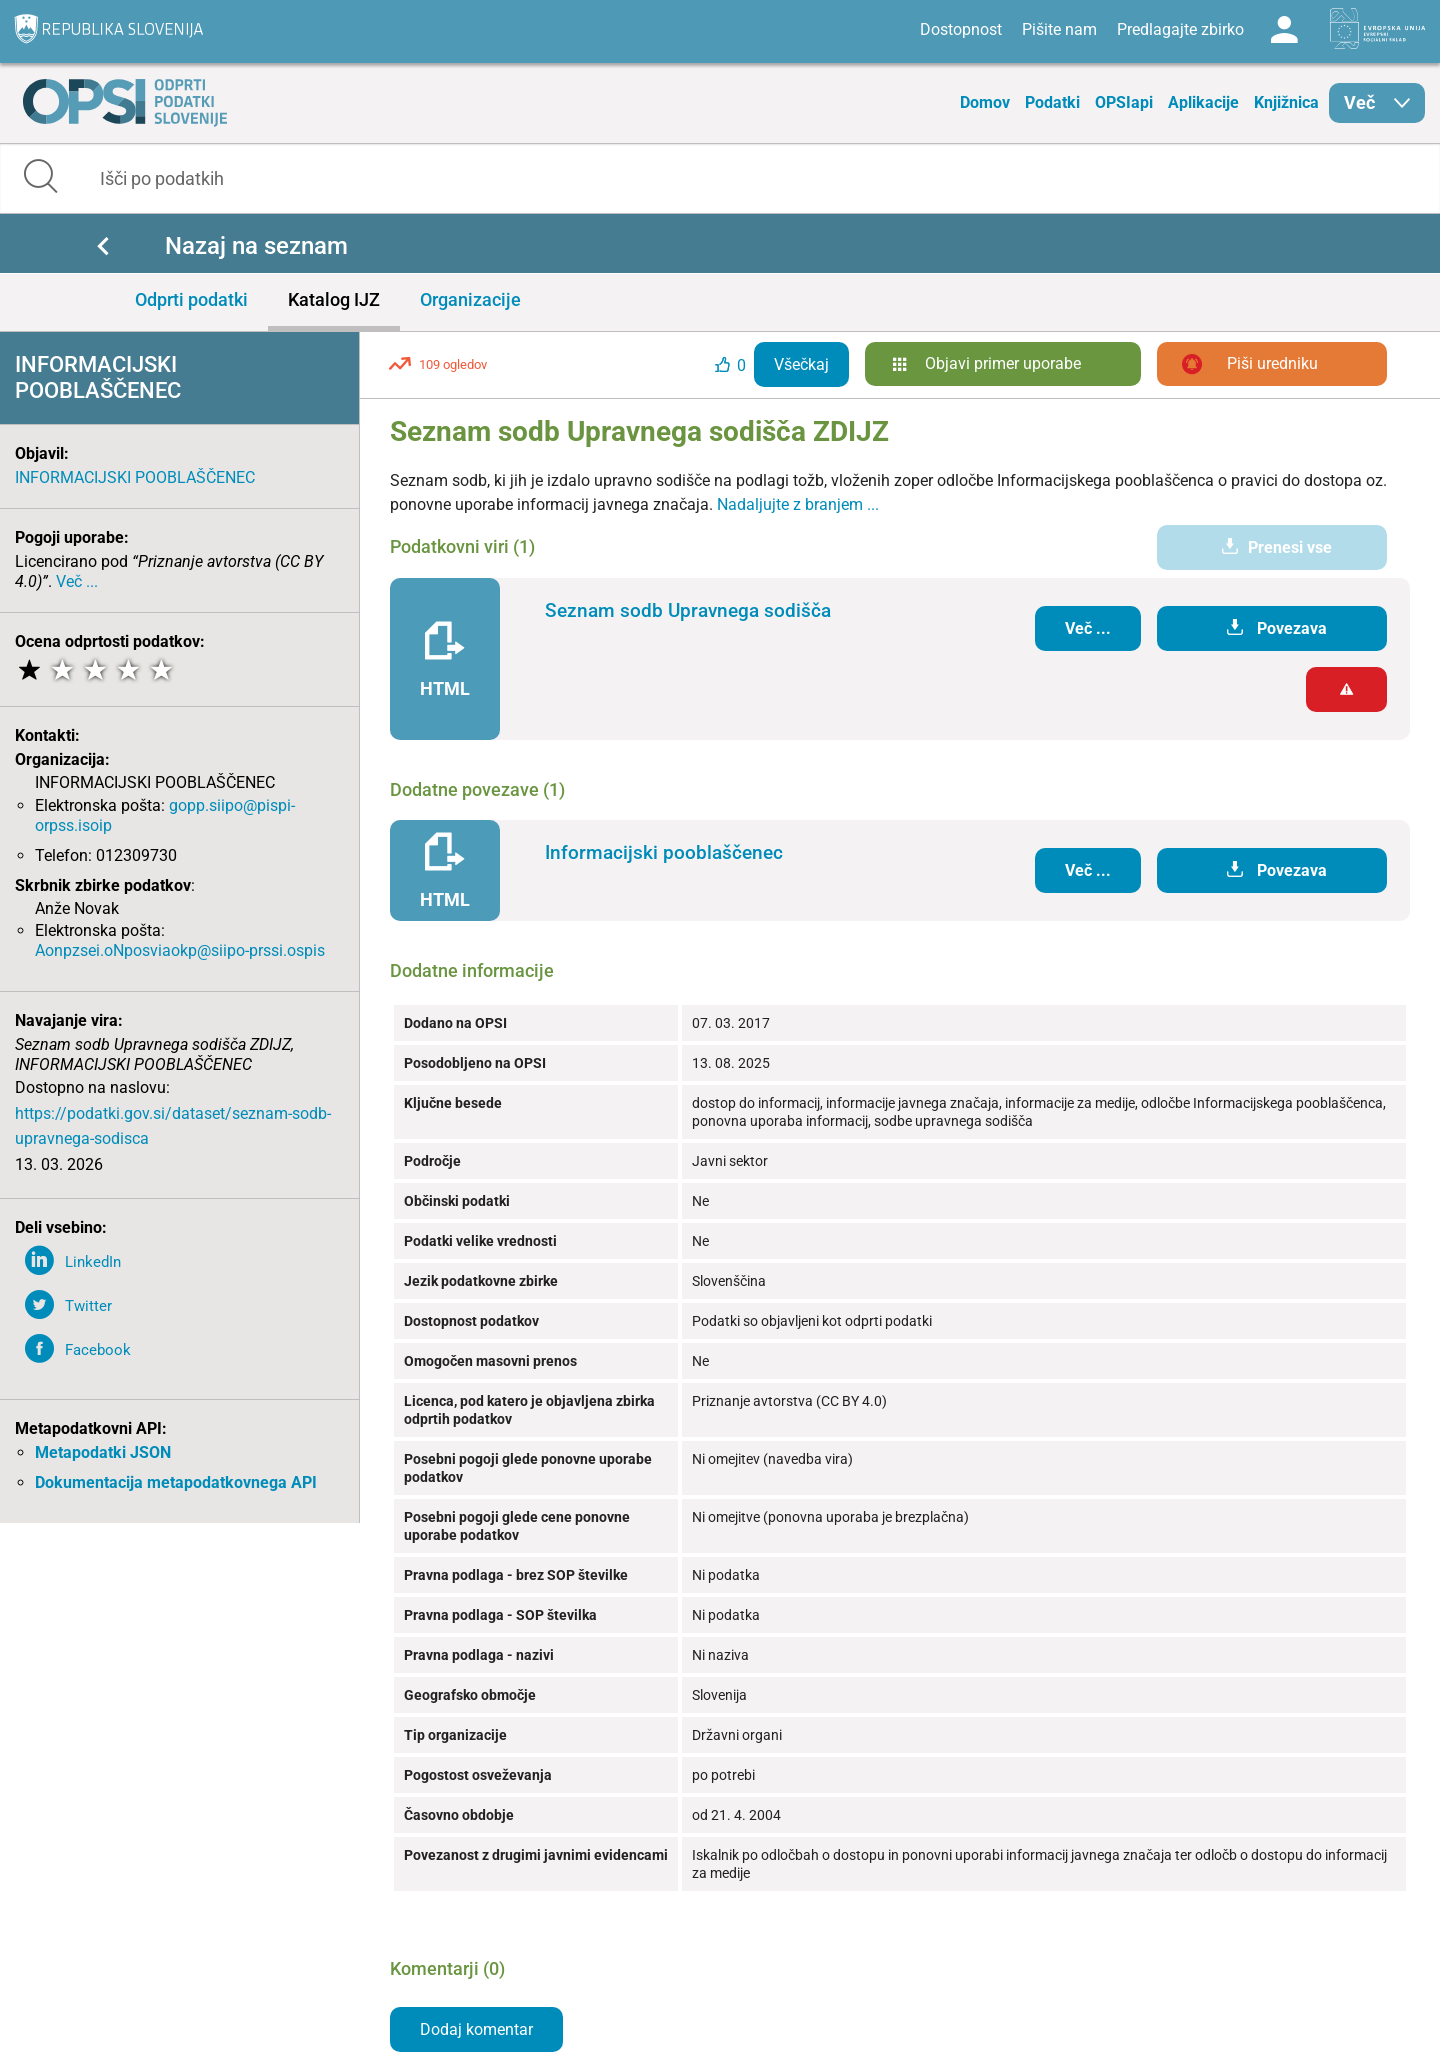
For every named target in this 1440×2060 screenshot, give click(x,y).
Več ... (77, 581)
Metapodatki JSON (103, 1452)
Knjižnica (1286, 102)
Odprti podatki (191, 299)
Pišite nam (1059, 29)
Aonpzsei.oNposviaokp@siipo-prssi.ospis (180, 950)
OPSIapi (1124, 102)
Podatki (1052, 102)
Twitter (88, 1306)
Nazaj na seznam (256, 246)
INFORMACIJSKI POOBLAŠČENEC (135, 477)
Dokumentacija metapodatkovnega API (176, 1482)
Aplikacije (1203, 102)
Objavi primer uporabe (1003, 363)
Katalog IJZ (334, 299)
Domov (985, 102)
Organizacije (470, 299)
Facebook (98, 1350)
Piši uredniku (1272, 363)
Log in (1284, 30)
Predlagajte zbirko (1180, 29)
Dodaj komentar (476, 2029)
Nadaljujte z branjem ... (798, 504)
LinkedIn (93, 1262)
